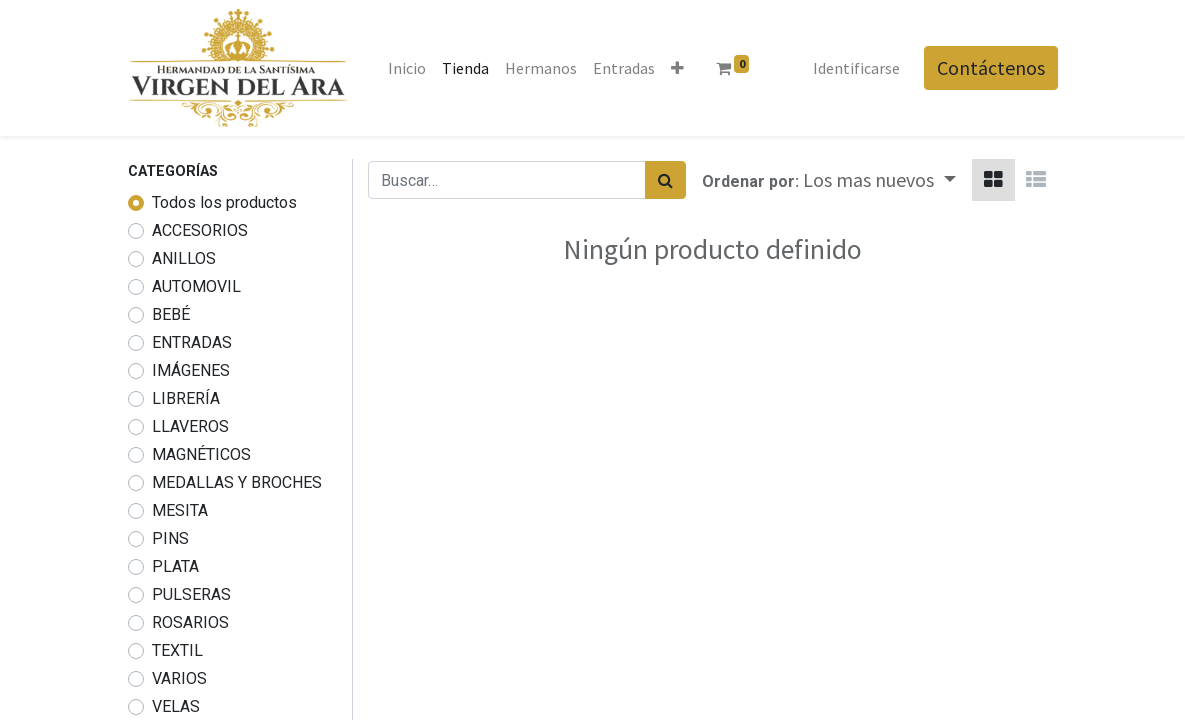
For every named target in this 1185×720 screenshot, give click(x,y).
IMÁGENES (191, 370)
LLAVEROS (190, 426)
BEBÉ (171, 314)
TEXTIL (177, 650)
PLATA (175, 566)
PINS (170, 538)
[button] (677, 68)
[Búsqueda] (665, 180)
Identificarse (856, 68)
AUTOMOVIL (196, 286)
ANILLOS (184, 258)
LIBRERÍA (186, 398)
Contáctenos (991, 67)
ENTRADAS (192, 342)
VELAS (176, 706)
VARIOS (179, 678)
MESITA (180, 510)
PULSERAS (191, 594)
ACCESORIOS (200, 230)
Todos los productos (224, 202)
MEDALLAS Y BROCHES (237, 482)
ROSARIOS (190, 622)
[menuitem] (407, 68)
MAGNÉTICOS (201, 454)
